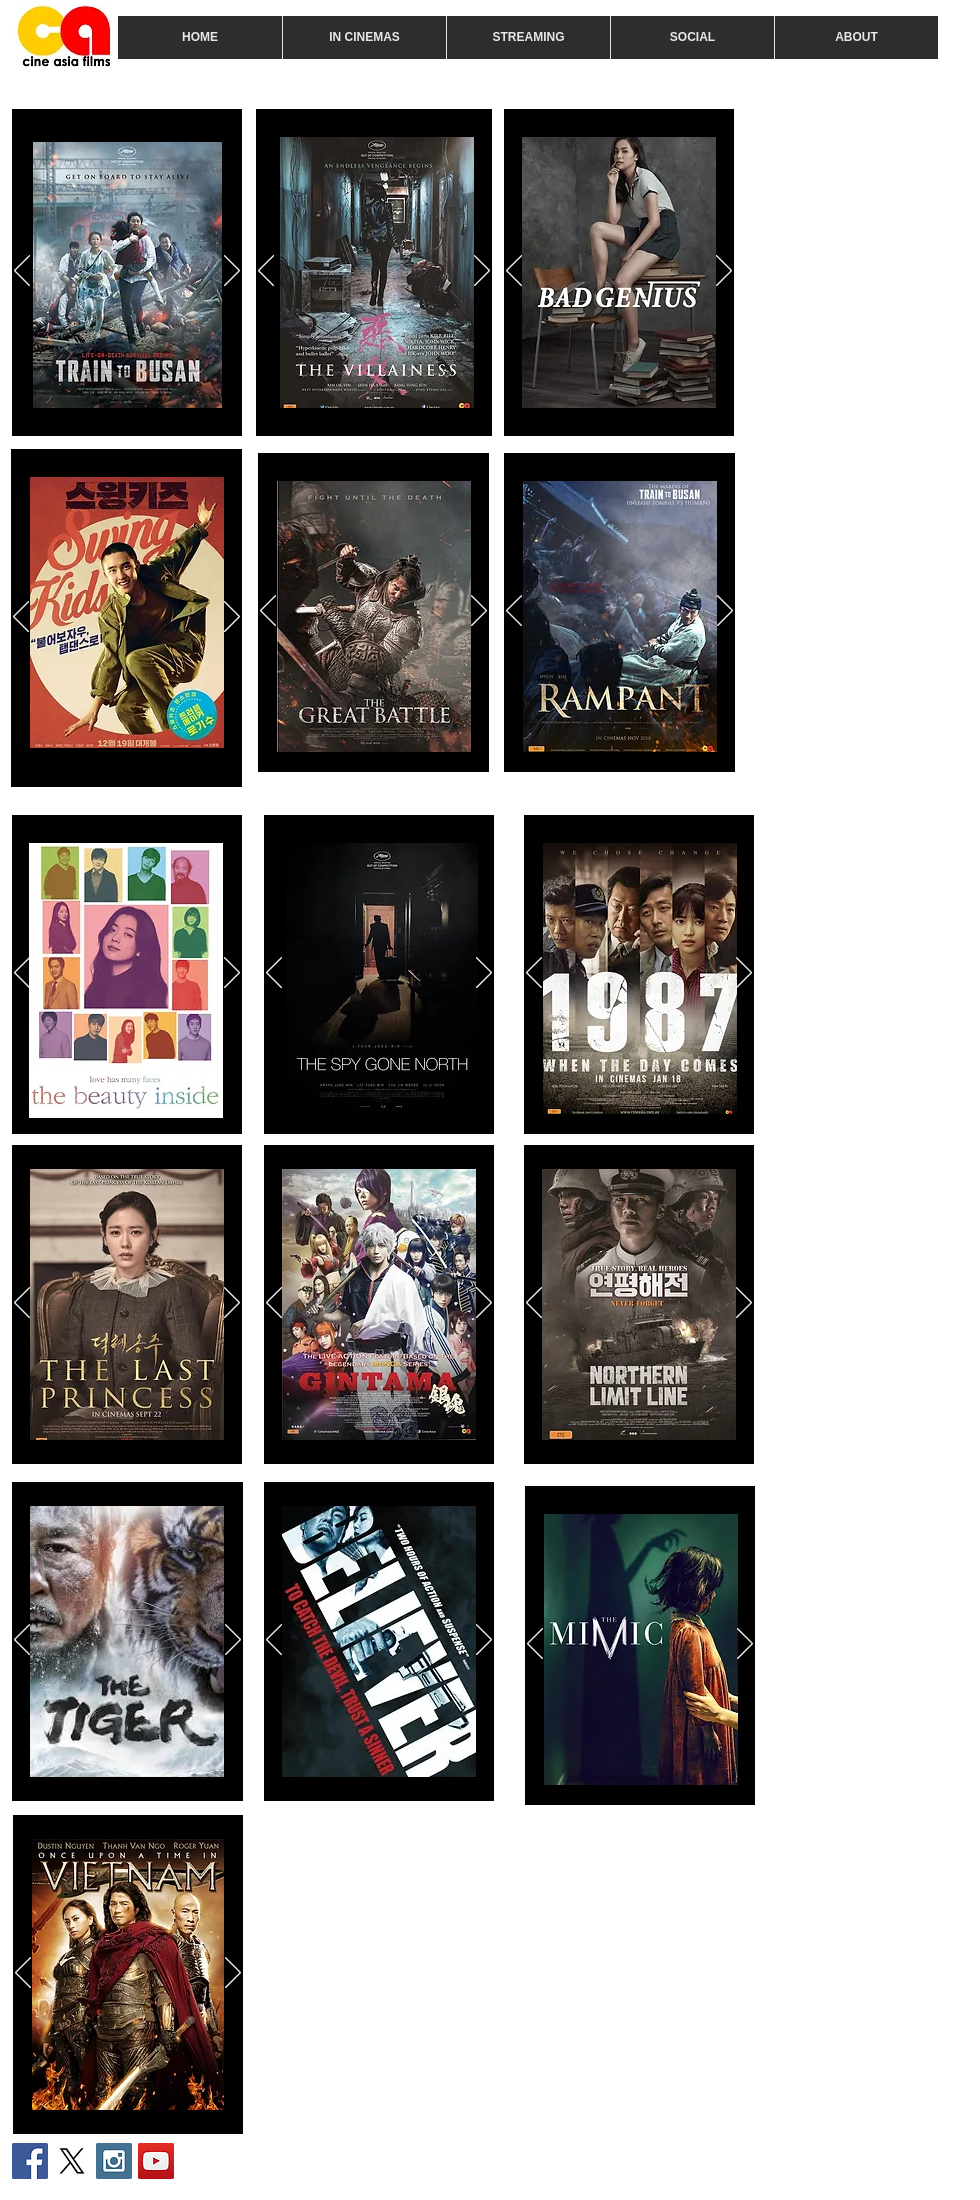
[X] (72, 2161)
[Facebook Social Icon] (30, 2161)
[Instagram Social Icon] (114, 2161)
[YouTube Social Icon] (156, 2161)
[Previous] (22, 272)
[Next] (232, 272)
